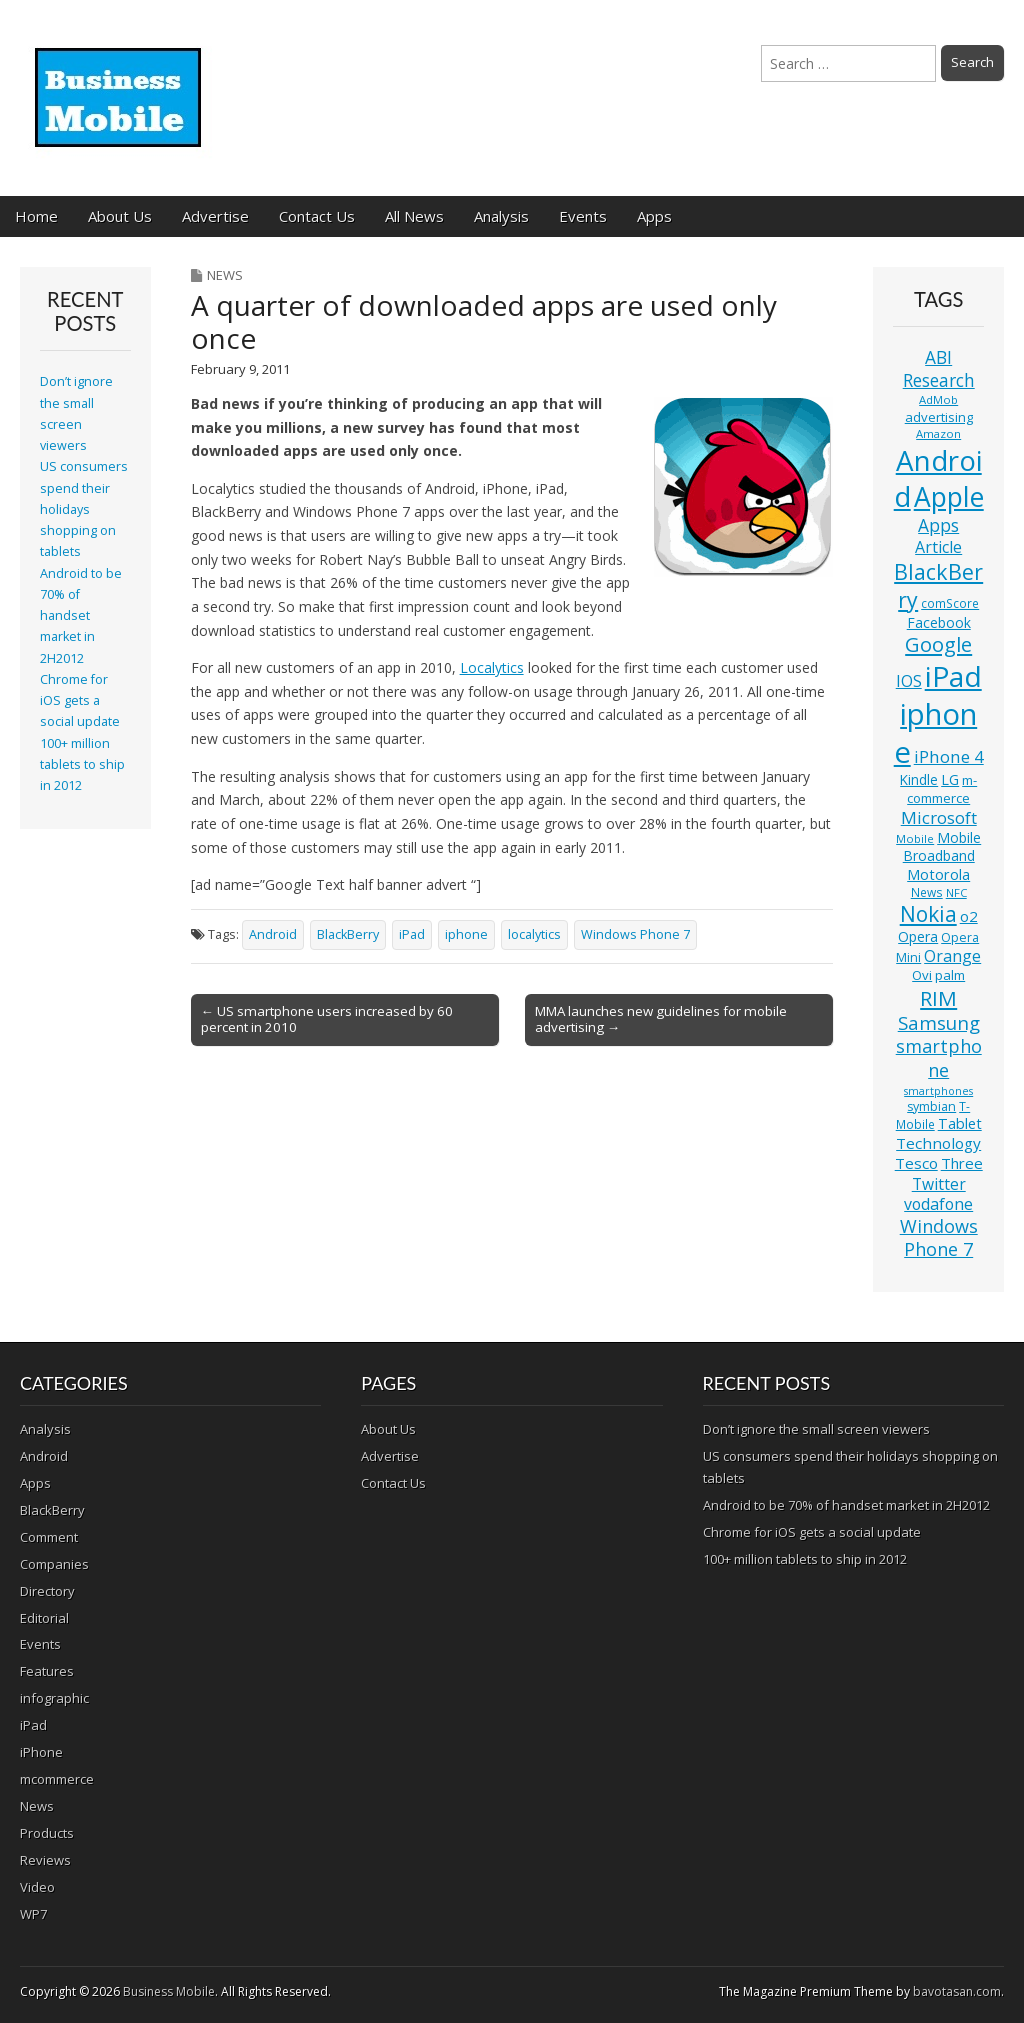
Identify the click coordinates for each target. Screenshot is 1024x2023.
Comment (49, 1537)
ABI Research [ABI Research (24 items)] (939, 368)
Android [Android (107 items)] (938, 478)
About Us (120, 216)
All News (414, 216)
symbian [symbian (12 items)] (931, 1106)
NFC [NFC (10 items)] (956, 892)
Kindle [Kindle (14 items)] (919, 779)
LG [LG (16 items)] (950, 779)
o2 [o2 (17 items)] (969, 916)
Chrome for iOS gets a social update (80, 701)
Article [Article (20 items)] (938, 547)
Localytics (492, 667)
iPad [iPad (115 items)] (953, 676)
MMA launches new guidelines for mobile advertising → (661, 1019)
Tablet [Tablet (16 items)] (960, 1123)
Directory (47, 1591)
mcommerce (57, 1779)
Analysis (501, 216)
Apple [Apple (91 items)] (949, 497)
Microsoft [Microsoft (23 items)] (939, 817)
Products (47, 1833)
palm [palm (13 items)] (950, 975)
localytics (534, 934)
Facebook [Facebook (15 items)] (939, 622)
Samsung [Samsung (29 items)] (939, 1022)
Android (273, 934)
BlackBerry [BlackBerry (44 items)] (938, 585)
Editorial (44, 1618)
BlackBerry (348, 934)
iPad (412, 934)
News (225, 275)
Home (36, 216)
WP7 (33, 1914)
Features (47, 1671)
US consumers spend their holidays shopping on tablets (84, 509)
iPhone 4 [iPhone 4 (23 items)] (949, 756)
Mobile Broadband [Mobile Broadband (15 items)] (942, 846)
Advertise (215, 216)
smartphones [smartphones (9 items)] (938, 1091)
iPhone (41, 1752)
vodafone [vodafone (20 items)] (938, 1204)
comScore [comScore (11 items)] (950, 603)
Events (583, 216)
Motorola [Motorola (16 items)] (938, 874)
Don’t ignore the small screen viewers (816, 1429)
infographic (54, 1698)
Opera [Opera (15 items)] (918, 936)
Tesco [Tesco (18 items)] (916, 1163)
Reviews (45, 1860)
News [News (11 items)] (927, 892)
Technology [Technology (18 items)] (938, 1143)
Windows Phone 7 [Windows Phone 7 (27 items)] (939, 1238)
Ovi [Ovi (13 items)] (922, 975)
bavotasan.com (957, 1991)
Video (37, 1887)
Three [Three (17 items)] (962, 1163)
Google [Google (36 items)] (938, 644)
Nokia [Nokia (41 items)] (928, 914)
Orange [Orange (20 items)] (952, 956)
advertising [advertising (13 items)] (939, 417)
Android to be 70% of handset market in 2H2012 (81, 616)
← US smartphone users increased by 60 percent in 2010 (327, 1019)
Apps (654, 216)
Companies (54, 1564)
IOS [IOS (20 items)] (909, 681)
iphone (466, 934)
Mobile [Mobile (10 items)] (915, 838)
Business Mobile (169, 1991)
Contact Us (317, 216)
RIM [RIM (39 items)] (938, 998)
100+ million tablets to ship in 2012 (82, 765)
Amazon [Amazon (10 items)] (938, 433)
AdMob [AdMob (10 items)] (938, 399)
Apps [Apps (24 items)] (938, 525)
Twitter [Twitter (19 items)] (939, 1184)
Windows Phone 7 (635, 934)
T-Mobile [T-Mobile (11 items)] (933, 1115)
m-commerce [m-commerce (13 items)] (942, 789)
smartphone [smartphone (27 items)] (939, 1058)
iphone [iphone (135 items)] (936, 733)
